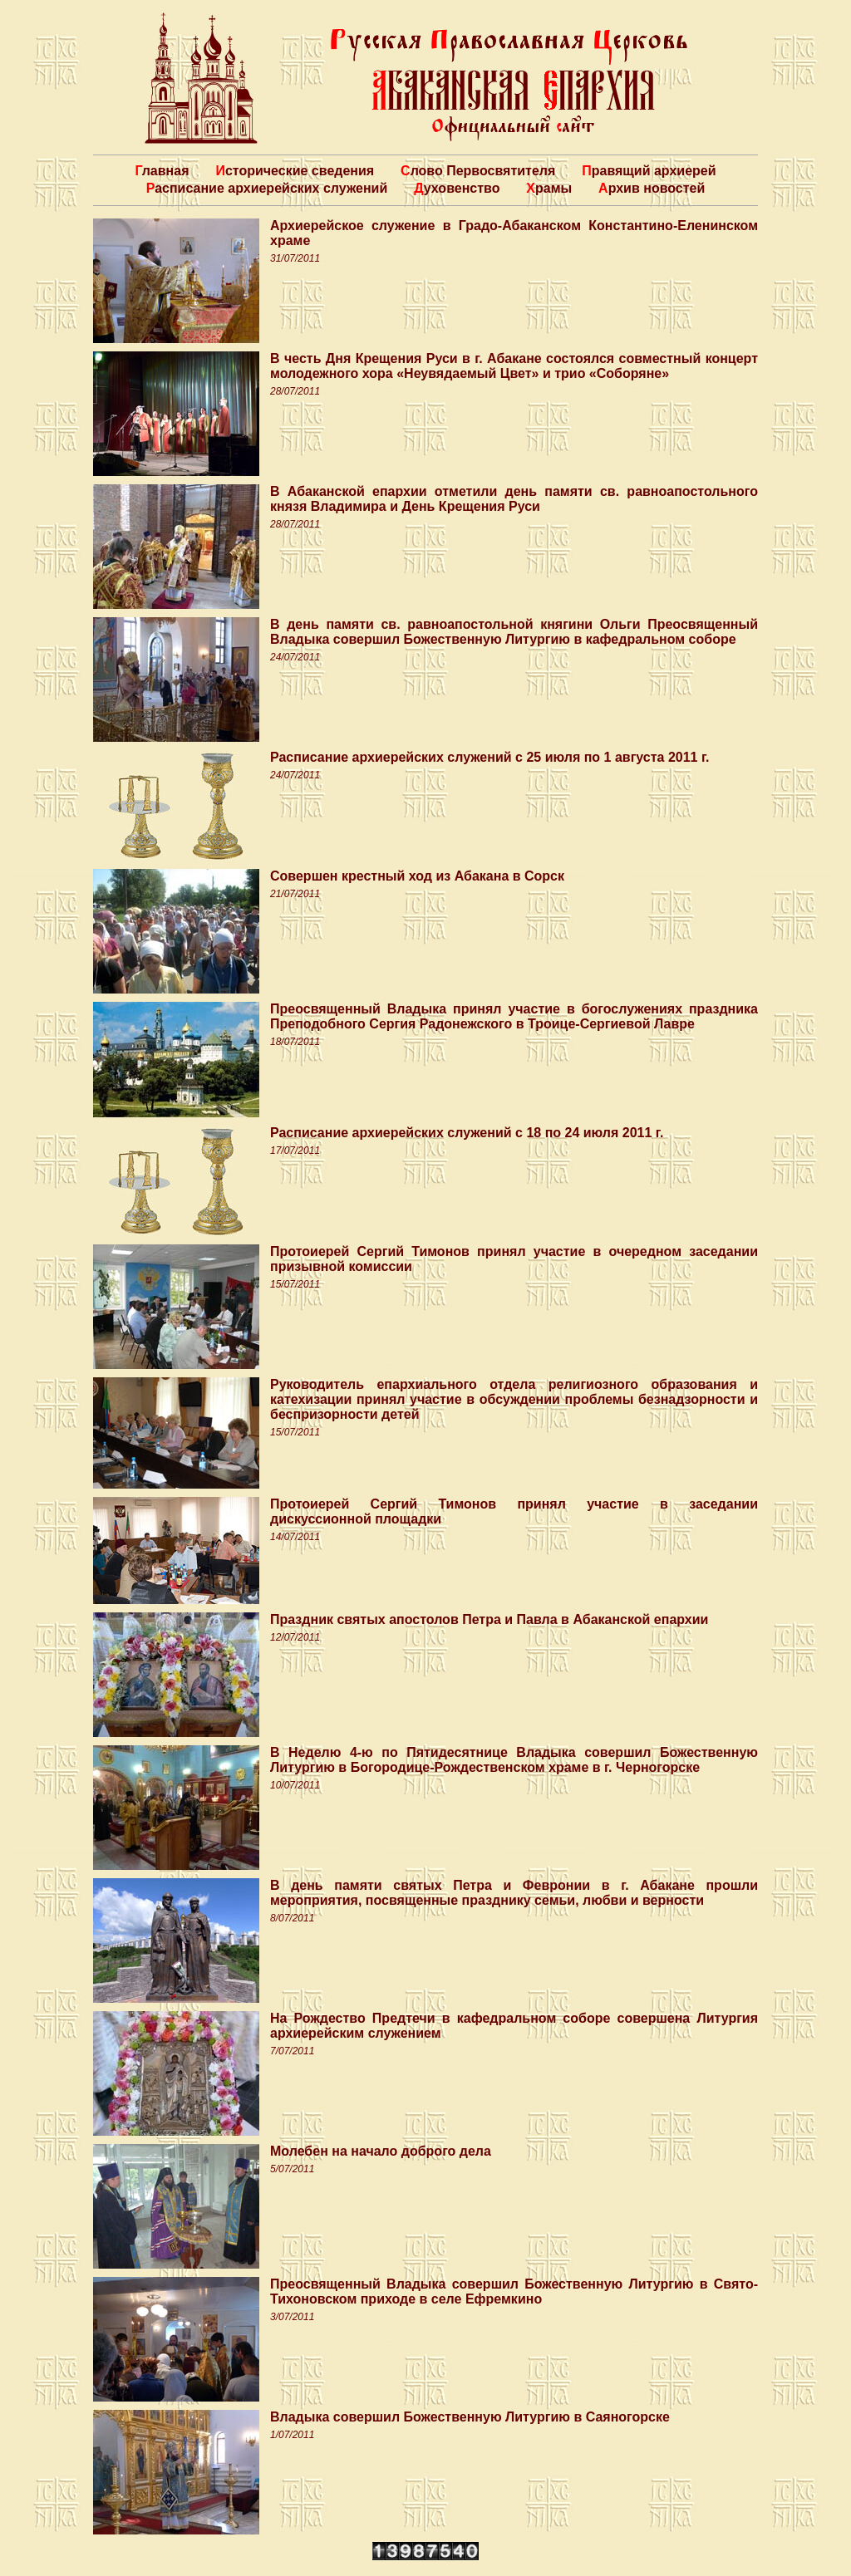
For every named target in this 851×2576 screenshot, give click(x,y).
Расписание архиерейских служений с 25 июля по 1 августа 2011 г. (489, 757)
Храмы (549, 188)
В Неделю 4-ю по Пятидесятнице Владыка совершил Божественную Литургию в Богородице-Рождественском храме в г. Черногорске (514, 1759)
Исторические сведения (294, 171)
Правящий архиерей (649, 171)
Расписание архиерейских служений (267, 188)
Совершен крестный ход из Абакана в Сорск (417, 876)
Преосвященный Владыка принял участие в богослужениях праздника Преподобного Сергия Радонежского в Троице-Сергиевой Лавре (514, 1016)
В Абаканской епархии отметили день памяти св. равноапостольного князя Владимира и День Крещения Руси (514, 498)
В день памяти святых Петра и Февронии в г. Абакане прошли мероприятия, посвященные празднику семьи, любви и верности (514, 1892)
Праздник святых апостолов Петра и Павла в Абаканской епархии (489, 1619)
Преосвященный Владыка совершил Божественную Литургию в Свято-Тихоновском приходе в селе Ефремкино (514, 2291)
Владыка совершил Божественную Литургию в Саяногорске (470, 2417)
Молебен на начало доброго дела (380, 2151)
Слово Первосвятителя (478, 171)
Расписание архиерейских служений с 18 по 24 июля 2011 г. (466, 1133)
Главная (162, 171)
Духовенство (456, 188)
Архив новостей (651, 188)
